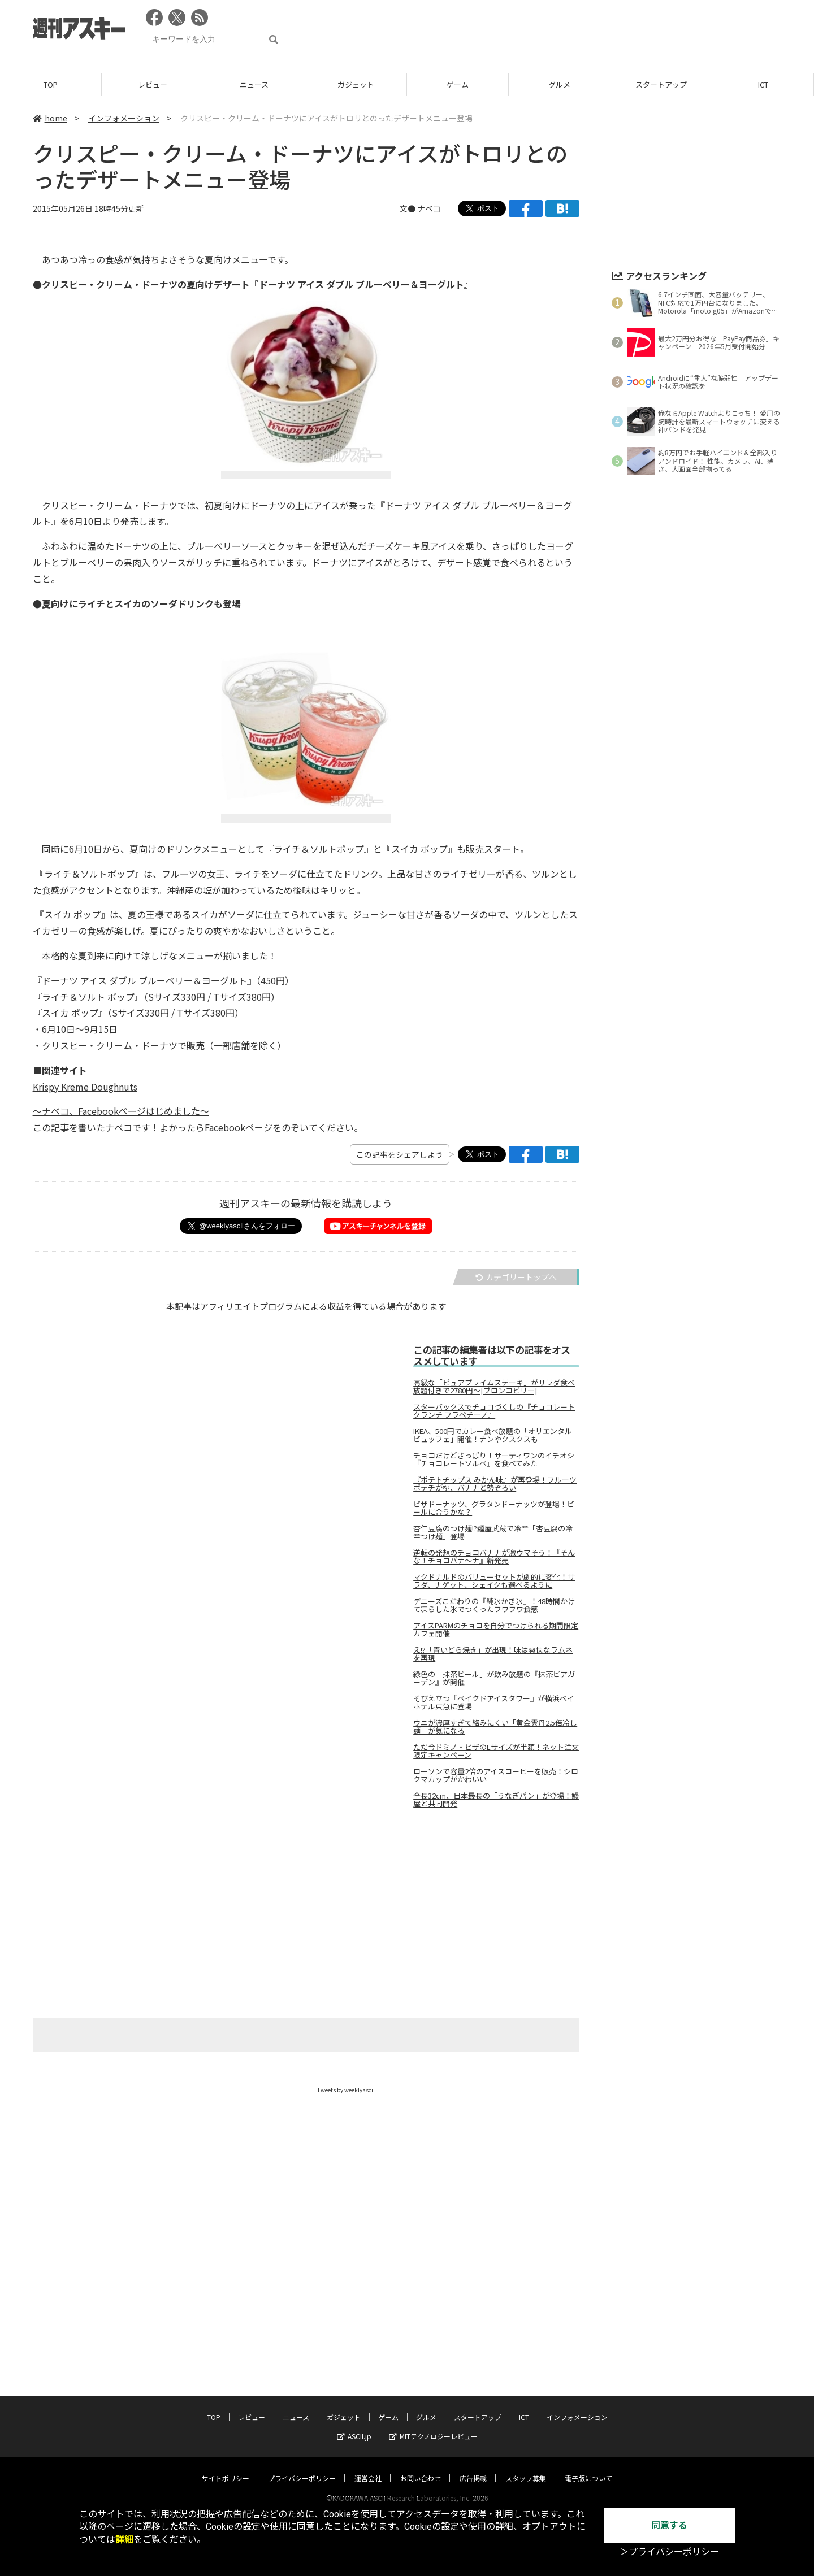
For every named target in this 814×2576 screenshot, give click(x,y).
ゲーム (458, 84)
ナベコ (429, 208)
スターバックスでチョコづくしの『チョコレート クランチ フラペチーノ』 (494, 1411)
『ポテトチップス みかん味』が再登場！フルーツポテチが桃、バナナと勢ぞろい (495, 1484)
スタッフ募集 (525, 2467)
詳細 (124, 2539)
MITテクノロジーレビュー (433, 2425)
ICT (763, 84)
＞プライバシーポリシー (669, 2552)
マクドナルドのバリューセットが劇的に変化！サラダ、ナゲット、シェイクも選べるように (494, 1581)
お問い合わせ (420, 2467)
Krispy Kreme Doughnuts (85, 1086)
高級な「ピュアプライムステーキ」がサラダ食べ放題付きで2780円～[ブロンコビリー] (494, 1387)
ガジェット (355, 84)
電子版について (588, 2467)
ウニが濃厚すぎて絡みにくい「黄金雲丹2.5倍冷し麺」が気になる (495, 1727)
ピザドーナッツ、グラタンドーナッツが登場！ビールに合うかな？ (493, 1508)
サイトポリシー (225, 2467)
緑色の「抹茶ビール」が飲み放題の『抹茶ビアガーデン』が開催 (494, 1678)
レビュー (152, 84)
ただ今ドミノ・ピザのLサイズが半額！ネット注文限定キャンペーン (496, 1751)
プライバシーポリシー (302, 2467)
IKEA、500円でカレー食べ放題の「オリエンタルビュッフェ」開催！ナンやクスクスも (492, 1435)
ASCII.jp (354, 2425)
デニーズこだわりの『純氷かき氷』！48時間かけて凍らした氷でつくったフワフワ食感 (494, 1605)
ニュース (254, 84)
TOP (51, 84)
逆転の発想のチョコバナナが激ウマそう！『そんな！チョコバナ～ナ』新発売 (494, 1557)
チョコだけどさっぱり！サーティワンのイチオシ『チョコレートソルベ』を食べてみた (493, 1459)
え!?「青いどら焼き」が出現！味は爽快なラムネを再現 (493, 1654)
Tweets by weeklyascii (346, 2090)
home (50, 118)
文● (408, 208)
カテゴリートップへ (516, 1277)
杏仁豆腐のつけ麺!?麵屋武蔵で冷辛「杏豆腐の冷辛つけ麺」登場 (493, 1532)
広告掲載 (473, 2467)
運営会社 (368, 2467)
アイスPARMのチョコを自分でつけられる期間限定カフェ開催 (495, 1629)
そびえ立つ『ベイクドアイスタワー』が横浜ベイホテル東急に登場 (493, 1702)
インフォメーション (123, 118)
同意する (669, 2525)
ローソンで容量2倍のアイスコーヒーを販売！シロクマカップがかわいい (495, 1775)
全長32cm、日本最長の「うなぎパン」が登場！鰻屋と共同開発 (496, 1800)
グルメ (559, 84)
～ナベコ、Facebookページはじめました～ (121, 1111)
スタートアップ (661, 84)
